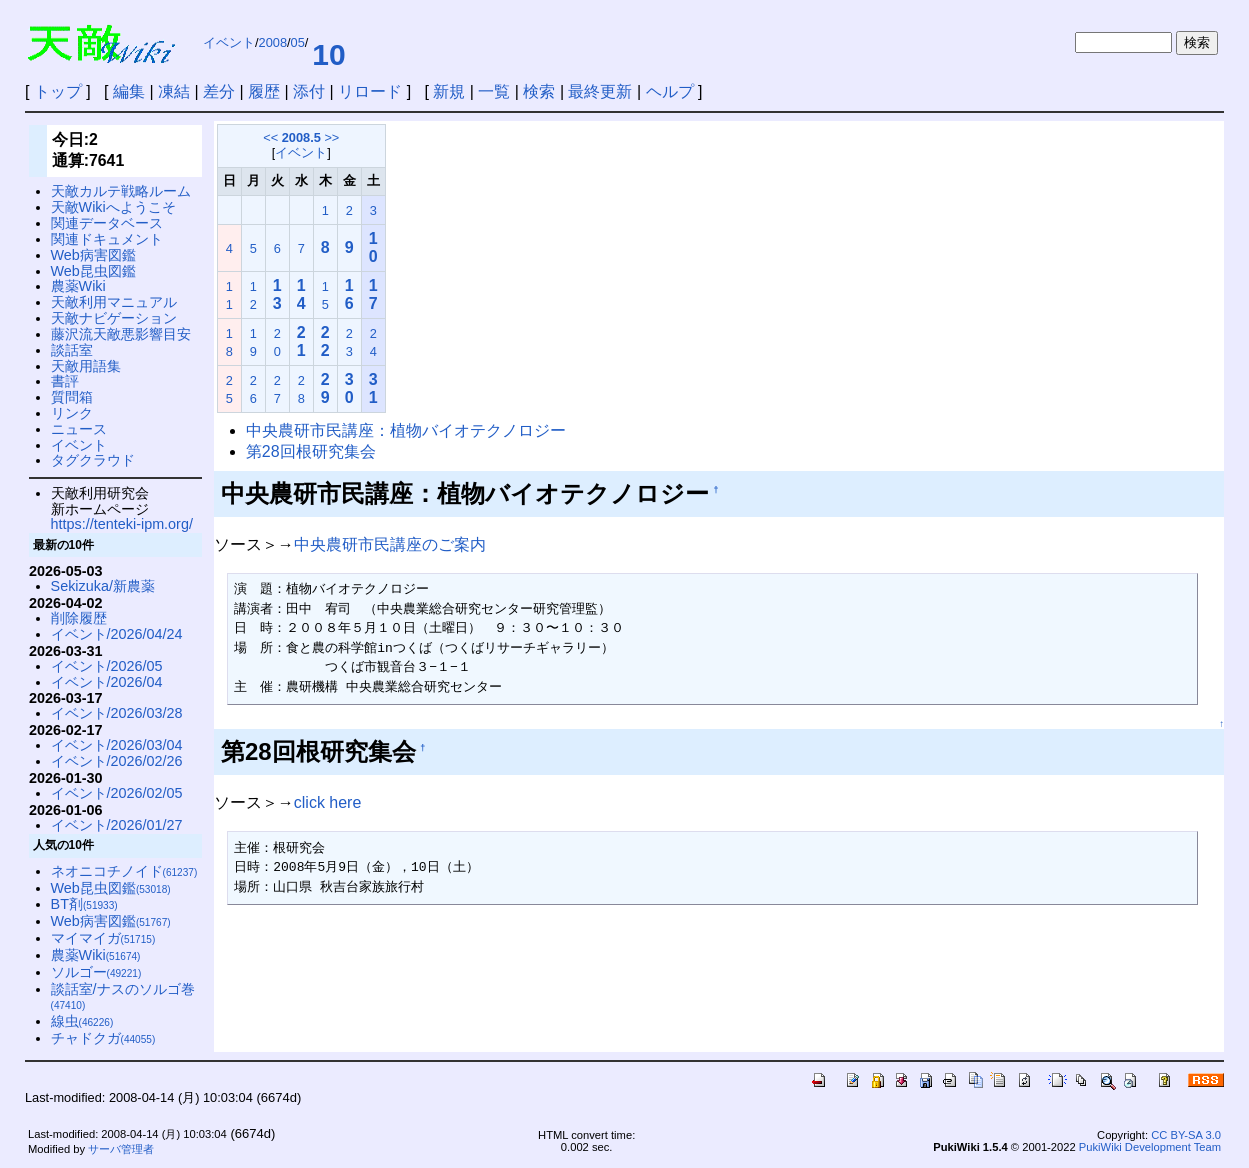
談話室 (72, 350)
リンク (72, 413)
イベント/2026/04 (107, 682)
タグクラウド (93, 460)
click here (328, 802)
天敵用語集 (86, 366)
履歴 (264, 91)
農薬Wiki (78, 286)
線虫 (82, 1021)
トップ (58, 91)
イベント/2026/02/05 (117, 793)
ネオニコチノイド (124, 871)
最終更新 (600, 91)
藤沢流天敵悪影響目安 (121, 334)
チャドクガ (103, 1038)
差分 (219, 91)
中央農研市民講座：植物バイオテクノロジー (406, 430)
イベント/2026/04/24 (117, 634)
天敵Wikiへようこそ (113, 207)
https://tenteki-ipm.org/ (122, 524)
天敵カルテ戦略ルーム (121, 191)
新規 (449, 91)
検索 (539, 91)
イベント (229, 42)
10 (328, 54)
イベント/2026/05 (107, 666)
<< (270, 137)
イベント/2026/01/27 (117, 825)
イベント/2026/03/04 (117, 745)
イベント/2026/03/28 (117, 713)
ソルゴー (96, 972)
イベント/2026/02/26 (117, 761)
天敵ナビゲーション (114, 318)
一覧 (494, 91)
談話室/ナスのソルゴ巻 (123, 996)
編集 (129, 91)
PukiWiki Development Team (1150, 1147)
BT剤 (84, 904)
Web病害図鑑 (93, 255)
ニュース (79, 429)
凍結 (174, 91)
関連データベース (107, 223)
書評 (65, 381)
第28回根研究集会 (311, 451)
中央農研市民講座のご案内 (390, 544)
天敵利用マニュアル (114, 302)
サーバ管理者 (121, 1149)
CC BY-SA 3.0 (1186, 1135)
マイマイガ (103, 938)
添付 (309, 91)
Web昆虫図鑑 (93, 271)
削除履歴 (79, 618)
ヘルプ (670, 91)
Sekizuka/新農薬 (103, 586)
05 (298, 42)
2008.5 (301, 137)
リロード (370, 91)
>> (331, 137)
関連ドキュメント (107, 239)
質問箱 (72, 397)
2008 (273, 42)
